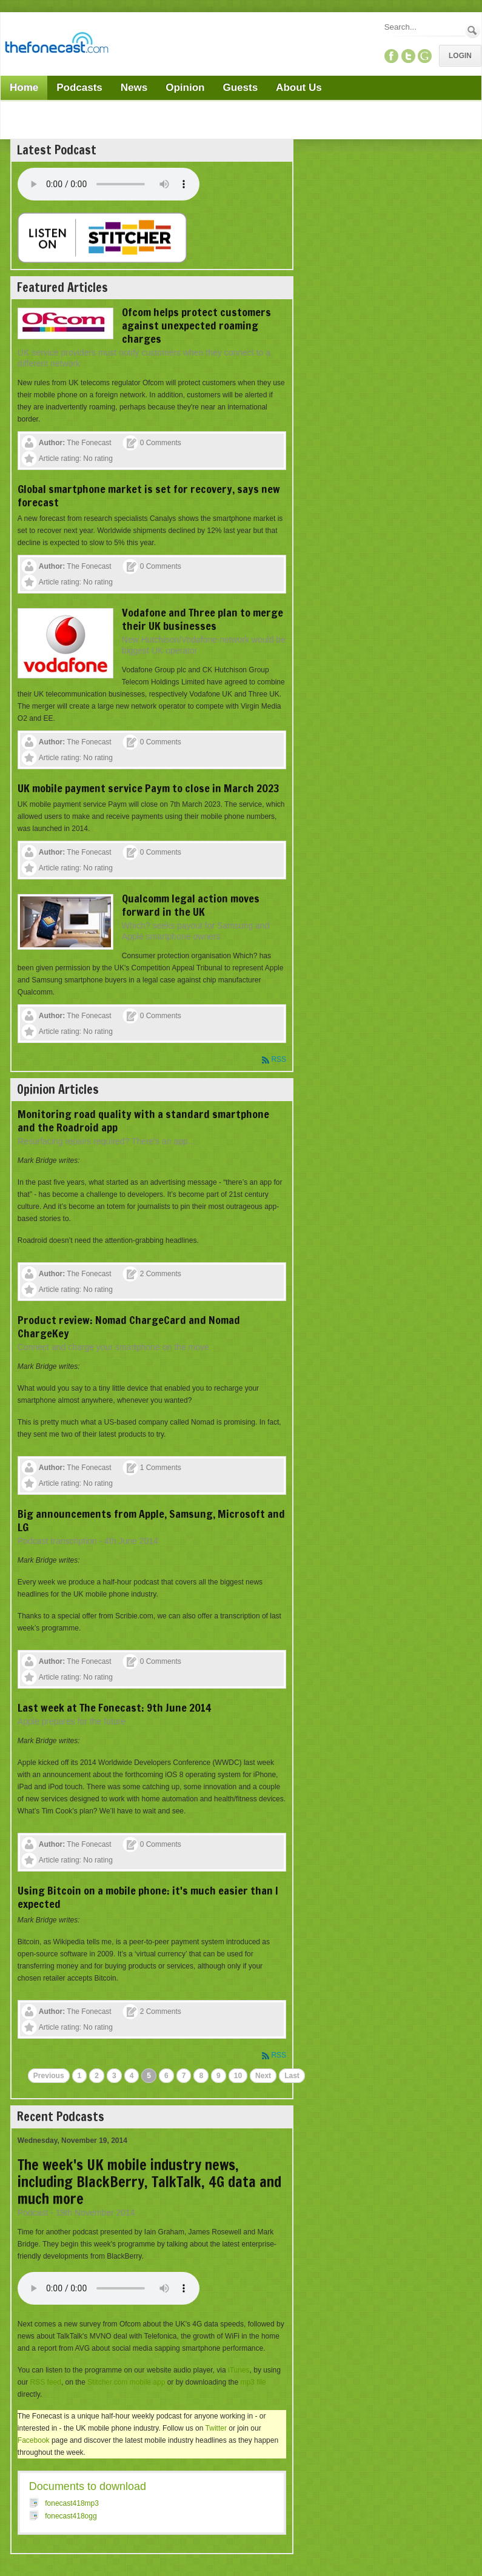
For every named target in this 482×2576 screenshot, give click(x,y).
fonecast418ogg (70, 2516)
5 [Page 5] (149, 2075)
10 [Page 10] (238, 2075)
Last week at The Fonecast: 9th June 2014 (114, 1707)
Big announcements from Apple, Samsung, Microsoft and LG (151, 1520)
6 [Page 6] (166, 2075)
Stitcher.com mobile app (126, 2382)
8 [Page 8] (201, 2075)
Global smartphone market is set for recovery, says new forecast (149, 495)
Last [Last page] (292, 2075)
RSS (278, 1059)
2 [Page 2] (97, 2075)
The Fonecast (89, 443)
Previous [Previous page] (48, 2075)
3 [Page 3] (114, 2075)
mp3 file (253, 2382)
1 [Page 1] (80, 2075)
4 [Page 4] (132, 2075)
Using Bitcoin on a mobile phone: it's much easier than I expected (148, 1897)
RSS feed (45, 2382)
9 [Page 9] (218, 2075)
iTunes (239, 2370)
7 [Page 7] (184, 2075)
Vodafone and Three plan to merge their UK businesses (202, 619)
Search (472, 30)
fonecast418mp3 (72, 2503)
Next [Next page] (263, 2075)
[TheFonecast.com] (56, 45)
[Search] (424, 27)
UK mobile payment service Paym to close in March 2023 (148, 788)
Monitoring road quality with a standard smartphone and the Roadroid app (143, 1120)
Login (460, 55)
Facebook (34, 2440)
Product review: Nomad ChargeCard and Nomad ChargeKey (129, 1326)
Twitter (216, 2428)
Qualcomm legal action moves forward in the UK (190, 904)
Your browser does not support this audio (108, 184)
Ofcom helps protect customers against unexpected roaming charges (196, 325)
